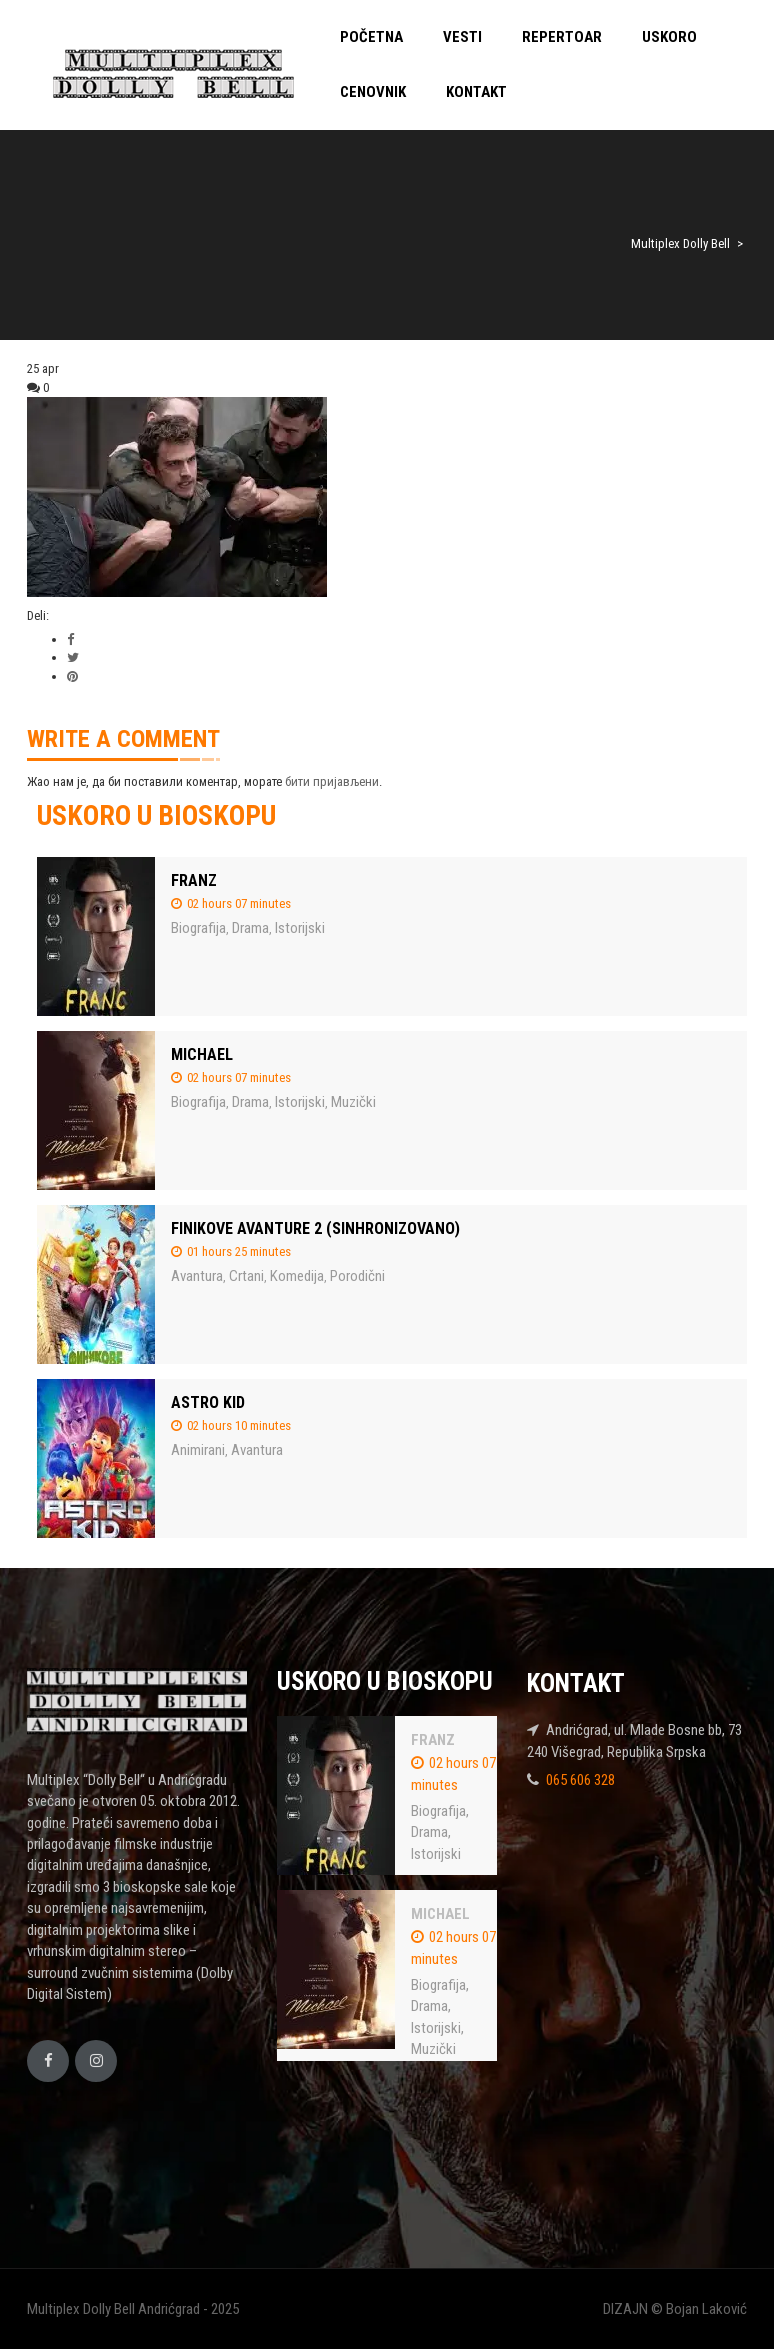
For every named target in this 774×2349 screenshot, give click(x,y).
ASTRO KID (208, 1402)
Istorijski (300, 928)
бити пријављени (332, 781)
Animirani (198, 1450)
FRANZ (194, 880)
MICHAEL (202, 1054)
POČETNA (371, 37)
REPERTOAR (562, 37)
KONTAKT (476, 92)
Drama (250, 928)
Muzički (353, 1102)
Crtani (246, 1276)
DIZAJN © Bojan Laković (675, 2309)
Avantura (197, 1276)
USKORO (669, 37)
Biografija (198, 928)
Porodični (357, 1276)
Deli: (38, 615)
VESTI (462, 37)
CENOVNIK (373, 92)
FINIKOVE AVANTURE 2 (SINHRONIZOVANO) (315, 1228)
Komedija (297, 1276)
